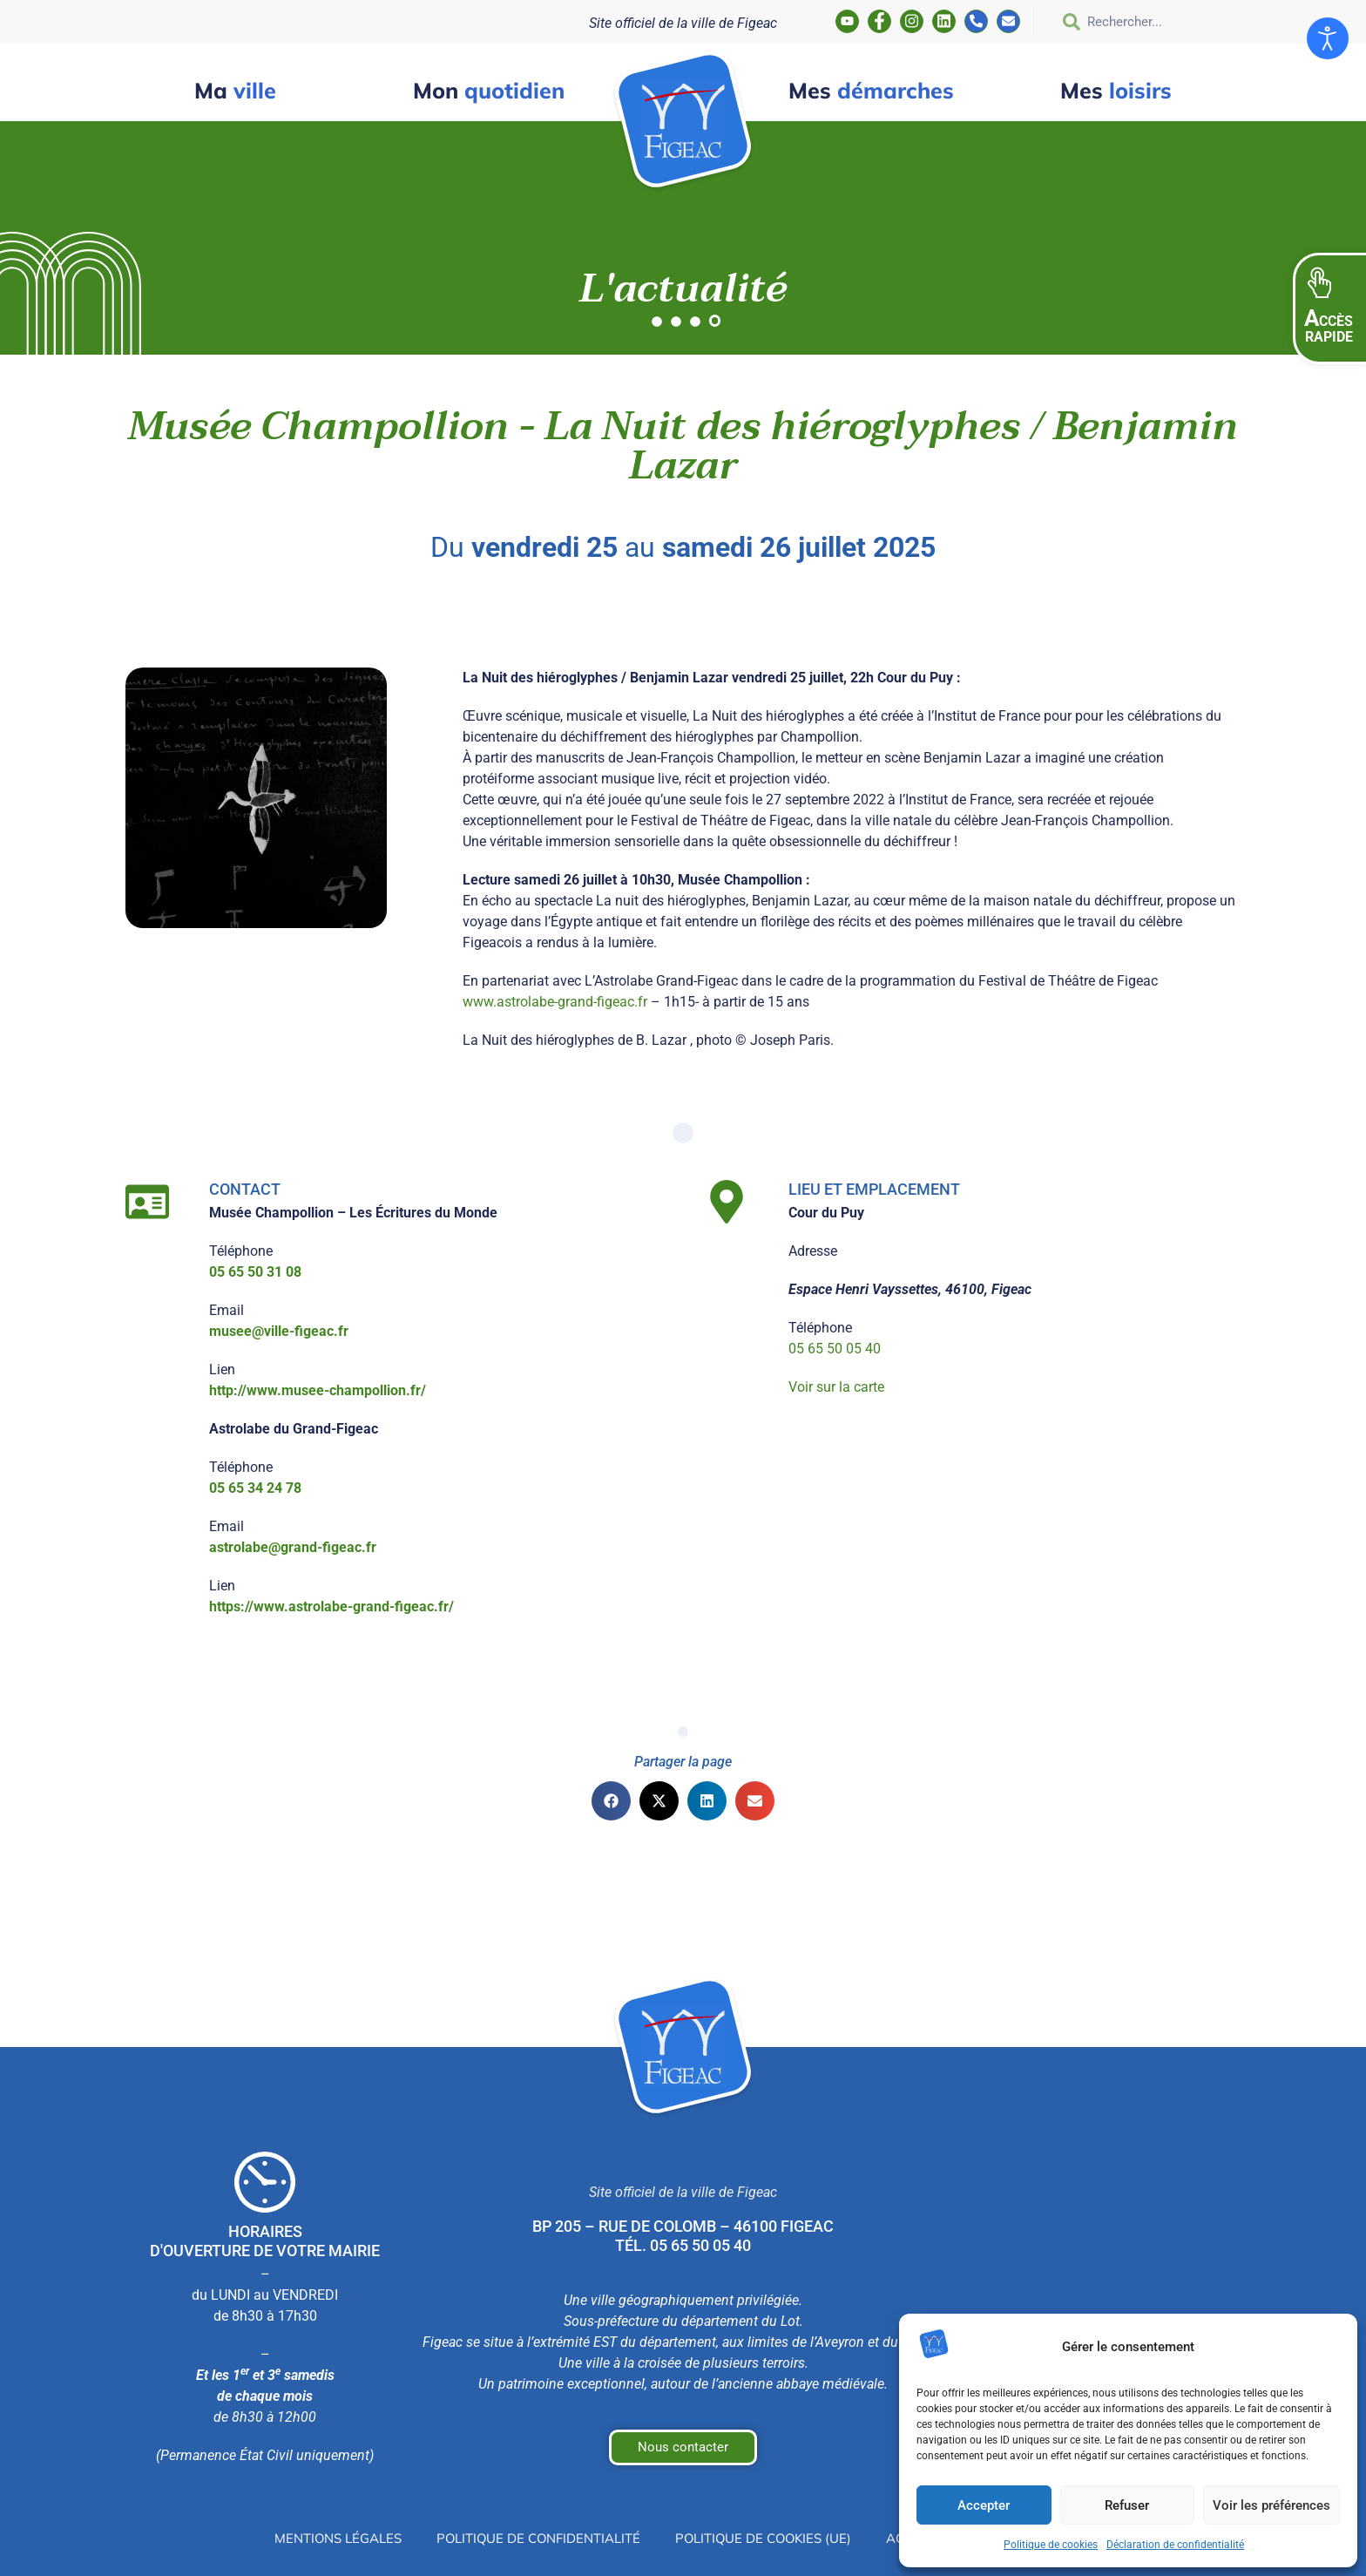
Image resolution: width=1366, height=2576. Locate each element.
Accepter (983, 2505)
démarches (871, 90)
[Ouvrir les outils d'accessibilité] (1328, 38)
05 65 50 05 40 (834, 1348)
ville (235, 90)
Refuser (1127, 2505)
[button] (1329, 308)
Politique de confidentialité (530, 2538)
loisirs (1116, 90)
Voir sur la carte (836, 1387)
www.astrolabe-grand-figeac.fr (555, 1001)
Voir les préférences (1271, 2505)
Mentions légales (317, 2538)
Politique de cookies (1051, 2545)
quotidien (489, 90)
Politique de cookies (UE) (766, 2538)
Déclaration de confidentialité (1175, 2545)
